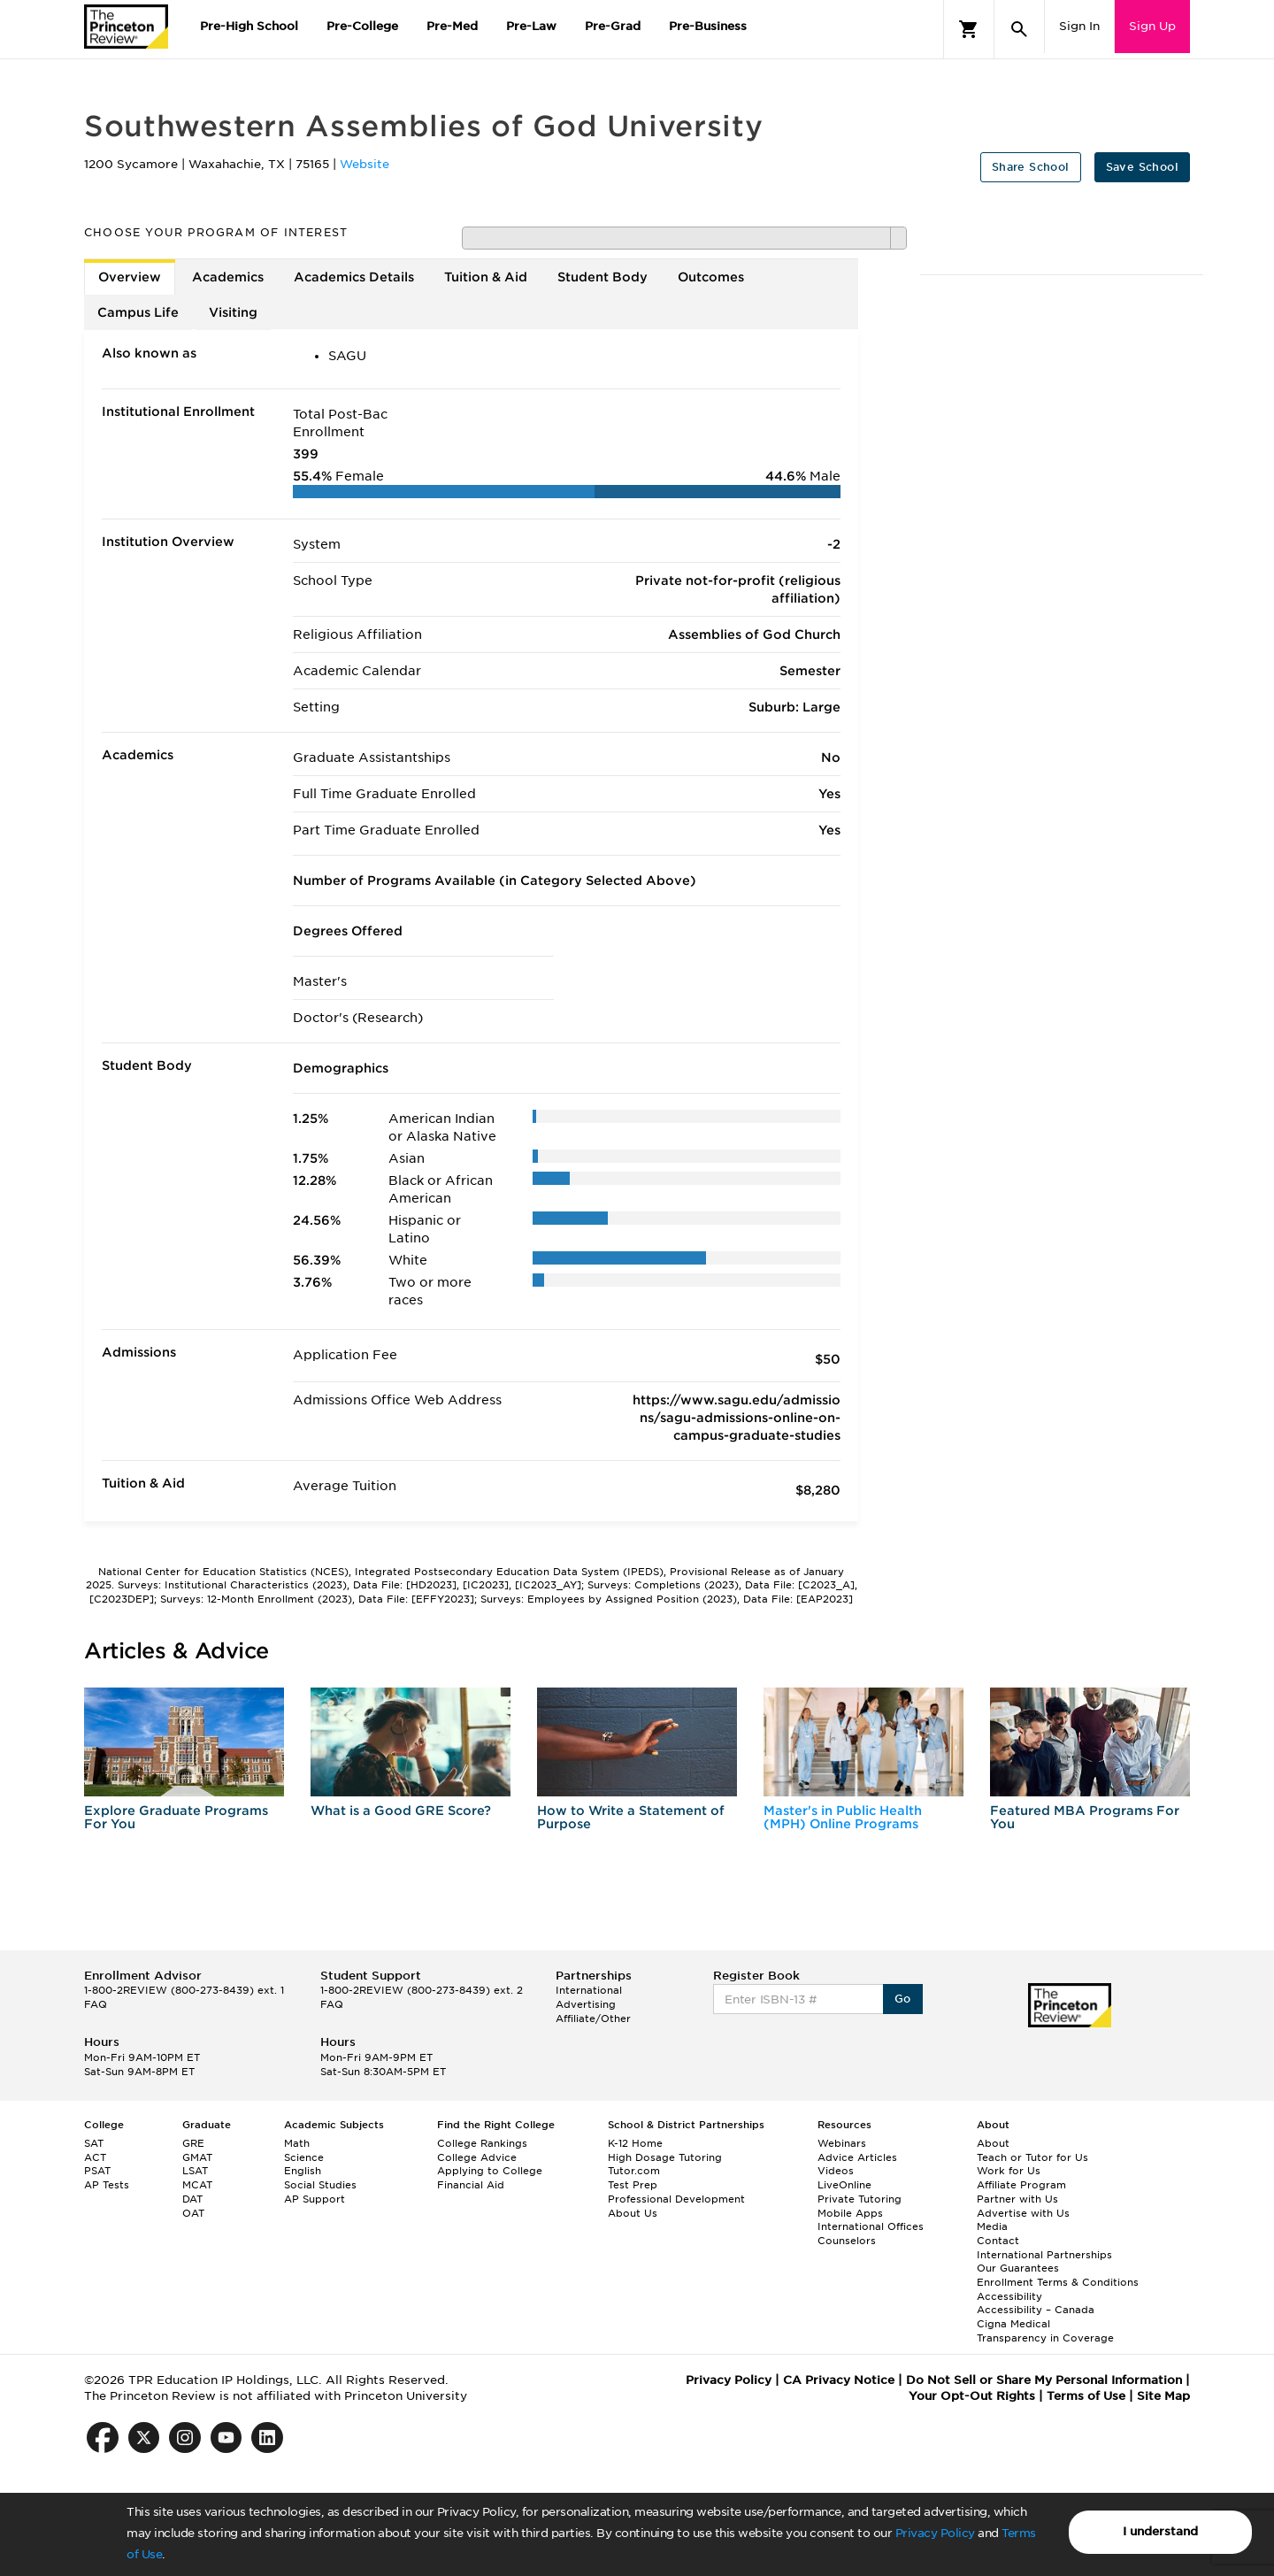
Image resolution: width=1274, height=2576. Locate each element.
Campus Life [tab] (138, 312)
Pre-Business (708, 26)
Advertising (586, 2004)
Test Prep (632, 2185)
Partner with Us (1017, 2199)
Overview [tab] (129, 277)
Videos (835, 2171)
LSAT (195, 2171)
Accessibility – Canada (1035, 2309)
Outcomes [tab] (711, 277)
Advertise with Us (1023, 2213)
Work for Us (1008, 2171)
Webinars (841, 2143)
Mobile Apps (850, 2213)
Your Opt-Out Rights (972, 2396)
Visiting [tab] (233, 312)
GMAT (197, 2157)
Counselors (846, 2240)
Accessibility (1009, 2296)
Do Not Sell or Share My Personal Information (1044, 2380)
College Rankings (482, 2143)
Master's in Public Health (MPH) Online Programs (843, 1817)
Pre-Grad (613, 26)
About (993, 2143)
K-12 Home (635, 2143)
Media (992, 2226)
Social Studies (320, 2185)
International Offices (870, 2226)
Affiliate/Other (593, 2018)
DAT (192, 2199)
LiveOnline (844, 2185)
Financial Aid (470, 2185)
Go (902, 1998)
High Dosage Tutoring (665, 2157)
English (302, 2171)
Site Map (1163, 2396)
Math (297, 2143)
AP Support (314, 2199)
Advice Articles (857, 2157)
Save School (1142, 166)
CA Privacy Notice (838, 2380)
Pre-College (362, 26)
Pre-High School (249, 26)
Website (364, 164)
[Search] (1019, 29)
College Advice (477, 2157)
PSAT (97, 2171)
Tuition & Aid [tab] (485, 277)
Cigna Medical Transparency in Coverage (1045, 2331)
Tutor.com (634, 2171)
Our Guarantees (1018, 2268)
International (589, 1990)
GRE (193, 2143)
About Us (632, 2213)
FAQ (95, 2004)
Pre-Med (452, 26)
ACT (95, 2157)
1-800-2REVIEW (184, 1990)
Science (304, 2157)
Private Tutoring (859, 2199)
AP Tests (106, 2185)
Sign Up (1152, 26)
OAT (193, 2213)
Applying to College (489, 2171)
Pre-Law (531, 26)
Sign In (1079, 26)
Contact (998, 2240)
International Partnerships (1044, 2255)
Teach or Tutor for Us (1032, 2157)
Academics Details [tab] (354, 277)
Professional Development (676, 2199)
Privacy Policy (935, 2533)
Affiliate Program (1021, 2185)
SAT (94, 2143)
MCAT (197, 2185)
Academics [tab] (228, 277)
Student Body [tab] (602, 277)
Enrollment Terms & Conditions (1058, 2282)
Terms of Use (1086, 2396)
